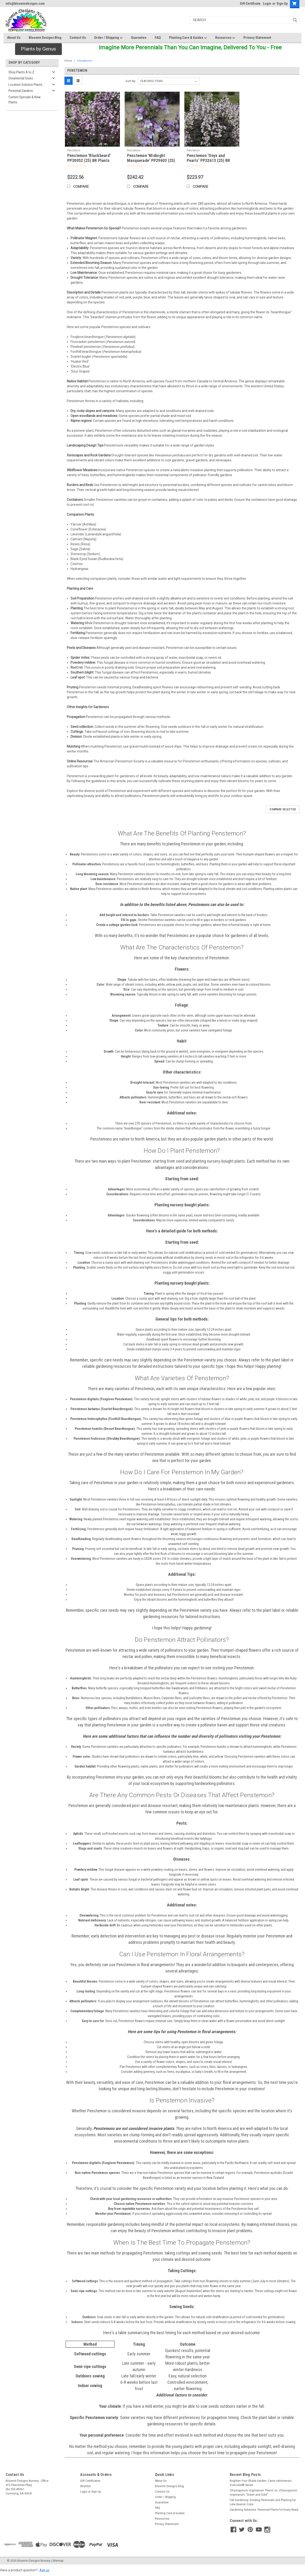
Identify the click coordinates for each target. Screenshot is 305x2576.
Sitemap (58, 2560)
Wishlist (85, 2486)
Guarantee (139, 37)
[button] (38, 49)
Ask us (44, 2570)
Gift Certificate (250, 3)
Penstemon (84, 60)
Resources (225, 37)
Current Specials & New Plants (24, 100)
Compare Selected (282, 809)
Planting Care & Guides (188, 37)
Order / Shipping (108, 37)
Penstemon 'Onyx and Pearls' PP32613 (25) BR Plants (208, 160)
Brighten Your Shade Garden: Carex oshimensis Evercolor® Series (261, 2483)
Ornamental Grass (20, 78)
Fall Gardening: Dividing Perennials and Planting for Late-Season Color (263, 2502)
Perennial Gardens (20, 91)
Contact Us (78, 37)
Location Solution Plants (25, 84)
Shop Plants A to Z (21, 72)
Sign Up (282, 3)
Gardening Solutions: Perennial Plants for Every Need (264, 2509)
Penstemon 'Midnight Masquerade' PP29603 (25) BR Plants (151, 160)
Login (267, 3)
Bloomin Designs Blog (45, 37)
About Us (13, 37)
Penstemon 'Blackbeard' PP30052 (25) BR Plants (89, 158)
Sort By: (131, 81)
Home (68, 60)
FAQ (158, 37)
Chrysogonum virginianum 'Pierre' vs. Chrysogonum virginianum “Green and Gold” (263, 2492)
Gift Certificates (90, 2480)
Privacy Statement (257, 37)
